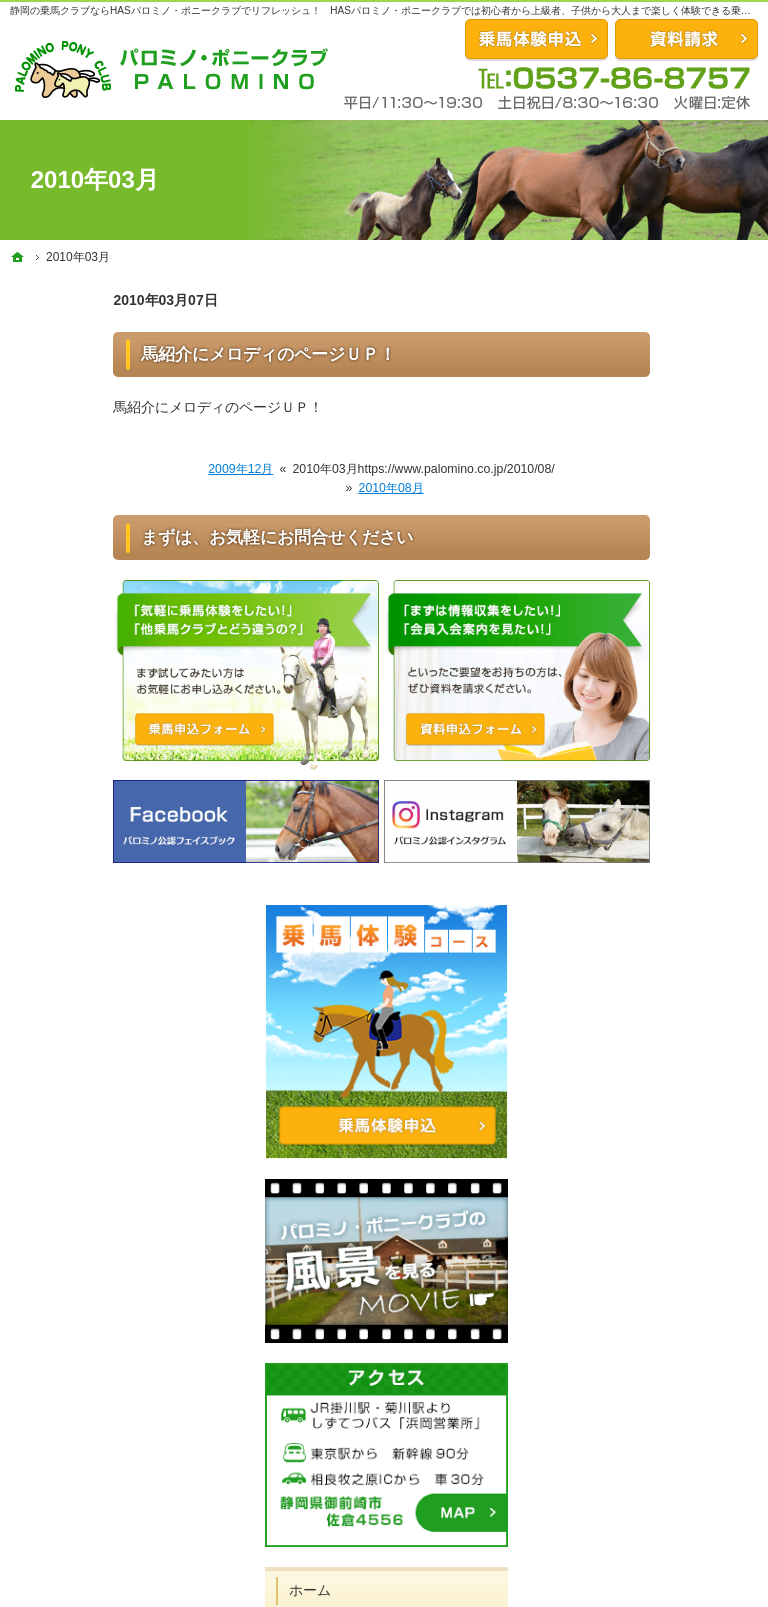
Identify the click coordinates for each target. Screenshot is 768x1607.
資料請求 (686, 39)
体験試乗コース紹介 (663, 865)
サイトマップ (642, 1310)
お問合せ (536, 39)
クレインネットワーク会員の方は (670, 956)
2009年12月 (137, 469)
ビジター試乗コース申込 (670, 1137)
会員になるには (649, 906)
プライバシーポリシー (670, 1228)
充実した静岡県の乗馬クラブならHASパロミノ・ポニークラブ (404, 1587)
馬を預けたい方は (656, 1006)
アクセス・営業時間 (663, 1187)
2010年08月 (287, 488)
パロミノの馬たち (656, 1047)
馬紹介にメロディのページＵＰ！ (165, 354)
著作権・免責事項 (656, 1269)
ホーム (621, 824)
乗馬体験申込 (597, 1505)
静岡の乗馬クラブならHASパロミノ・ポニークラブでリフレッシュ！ (165, 10)
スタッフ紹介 (642, 1087)
